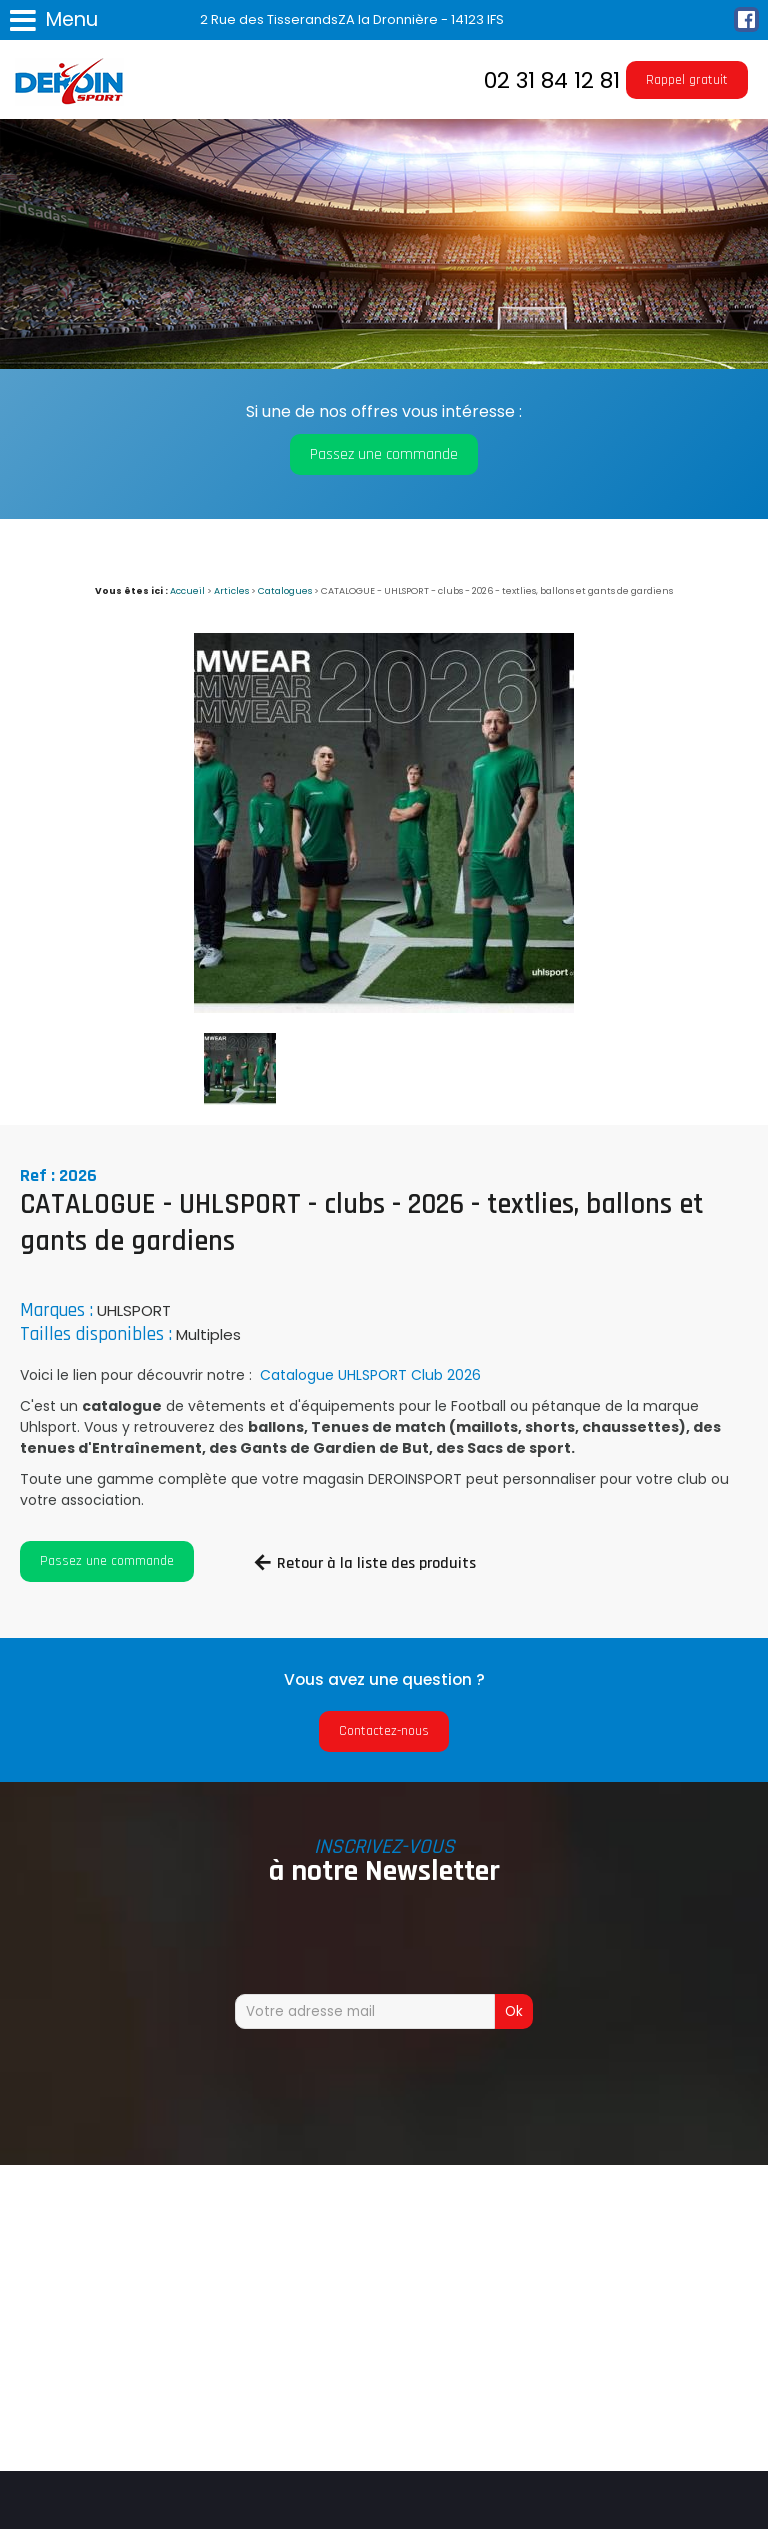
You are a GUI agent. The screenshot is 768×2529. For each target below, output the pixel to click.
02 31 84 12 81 (552, 80)
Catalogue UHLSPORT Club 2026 (368, 1375)
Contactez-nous (384, 1731)
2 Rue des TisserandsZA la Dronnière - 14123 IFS (352, 19)
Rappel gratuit (687, 80)
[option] (384, 823)
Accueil (187, 590)
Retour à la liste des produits (376, 1563)
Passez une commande (384, 454)
